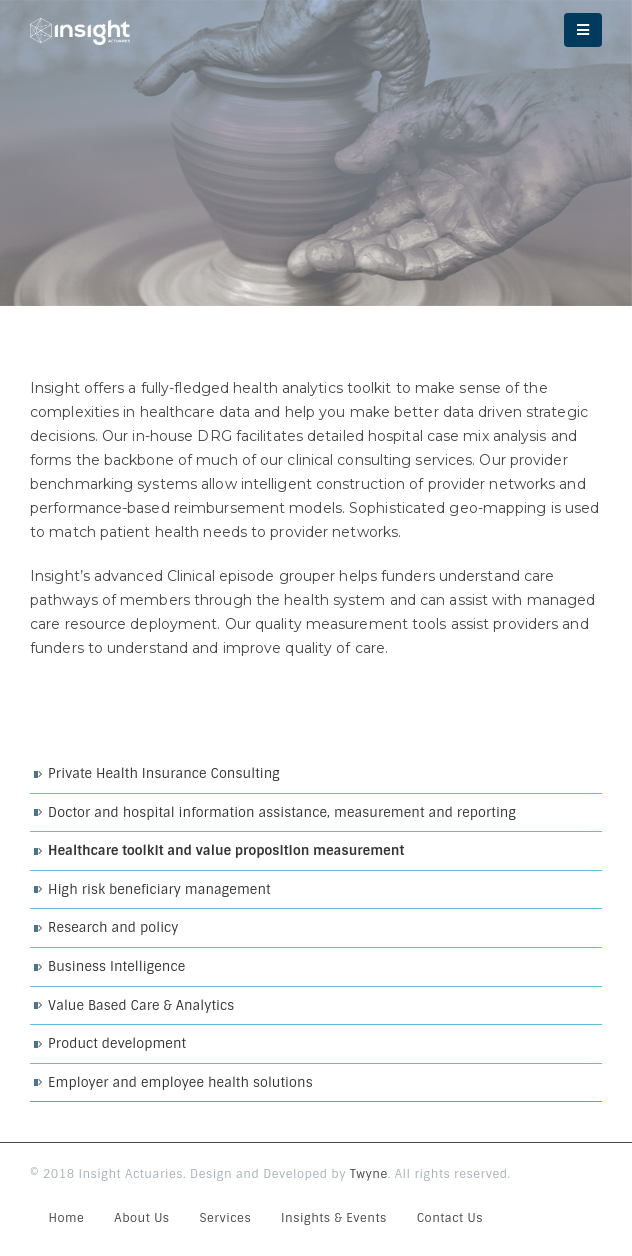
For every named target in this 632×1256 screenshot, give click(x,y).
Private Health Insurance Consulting (164, 773)
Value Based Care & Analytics (141, 1005)
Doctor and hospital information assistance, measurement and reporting (282, 812)
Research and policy (113, 927)
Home (67, 1218)
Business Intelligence (116, 966)
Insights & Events (334, 1218)
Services (226, 1218)
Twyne (369, 1174)
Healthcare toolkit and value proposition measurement (226, 850)
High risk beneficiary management (159, 889)
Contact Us (450, 1218)
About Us (141, 1218)
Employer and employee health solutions (180, 1082)
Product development (117, 1043)
